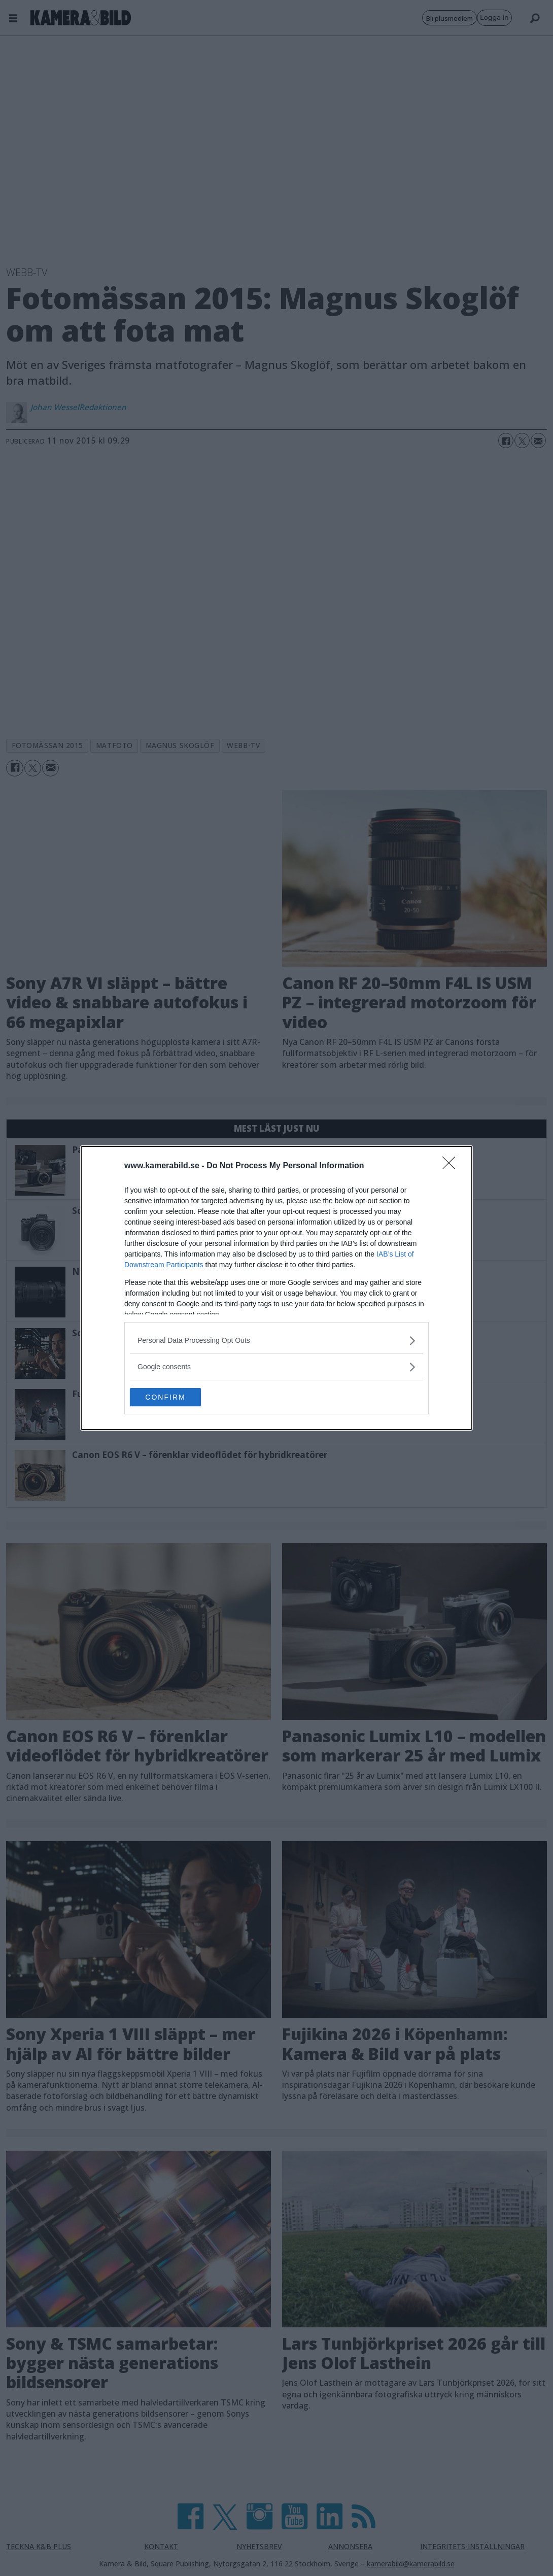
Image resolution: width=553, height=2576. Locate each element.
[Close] (452, 1165)
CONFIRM (178, 1397)
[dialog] (276, 1288)
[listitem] (276, 1339)
